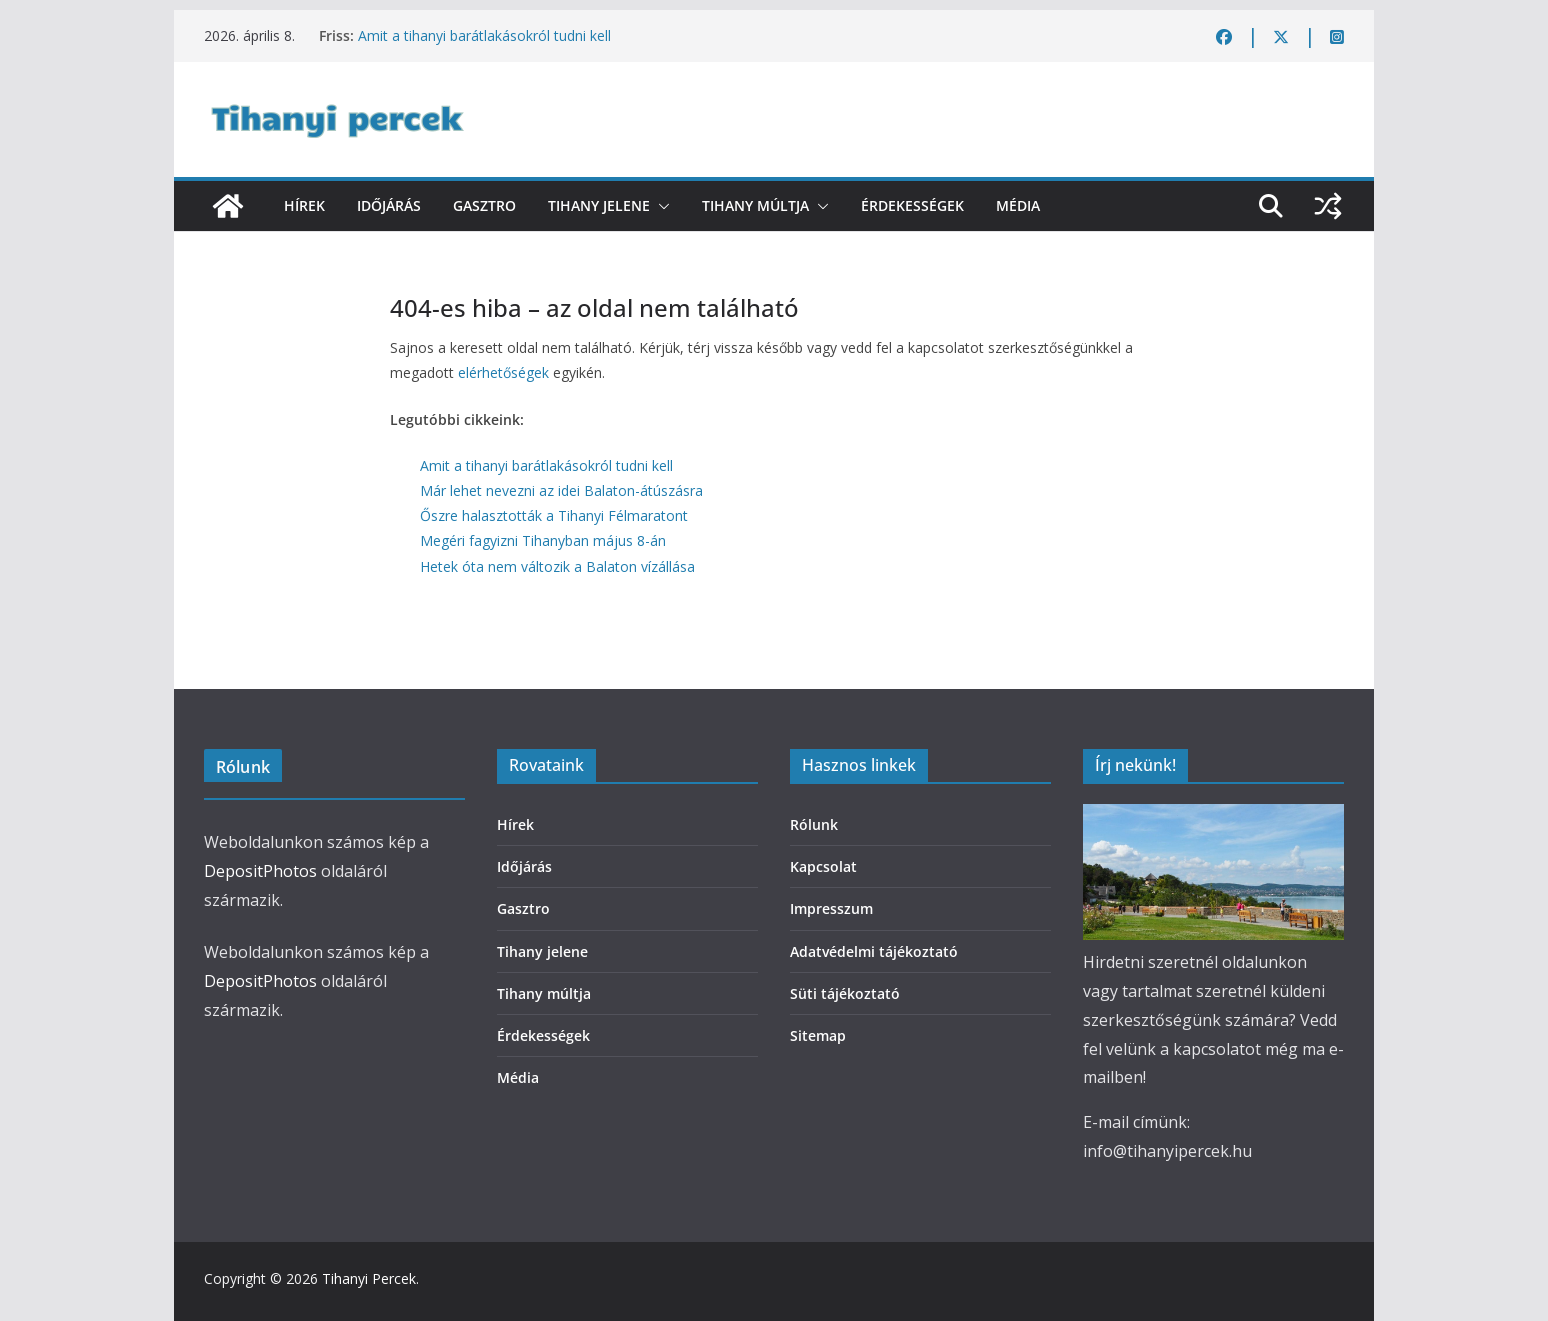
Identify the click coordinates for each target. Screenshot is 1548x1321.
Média (1018, 205)
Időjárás (389, 205)
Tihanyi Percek (369, 1278)
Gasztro (484, 205)
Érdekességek (912, 205)
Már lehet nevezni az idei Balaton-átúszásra (561, 490)
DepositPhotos (260, 871)
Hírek (304, 205)
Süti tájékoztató (845, 993)
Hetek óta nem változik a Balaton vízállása (557, 566)
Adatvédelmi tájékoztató (874, 951)
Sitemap (818, 1035)
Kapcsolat (823, 866)
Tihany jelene (599, 205)
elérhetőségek (503, 372)
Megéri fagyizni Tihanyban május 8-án (543, 540)
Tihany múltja (755, 205)
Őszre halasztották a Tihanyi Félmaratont (554, 515)
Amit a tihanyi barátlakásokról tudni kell (484, 35)
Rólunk (814, 824)
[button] (660, 206)
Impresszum (831, 908)
